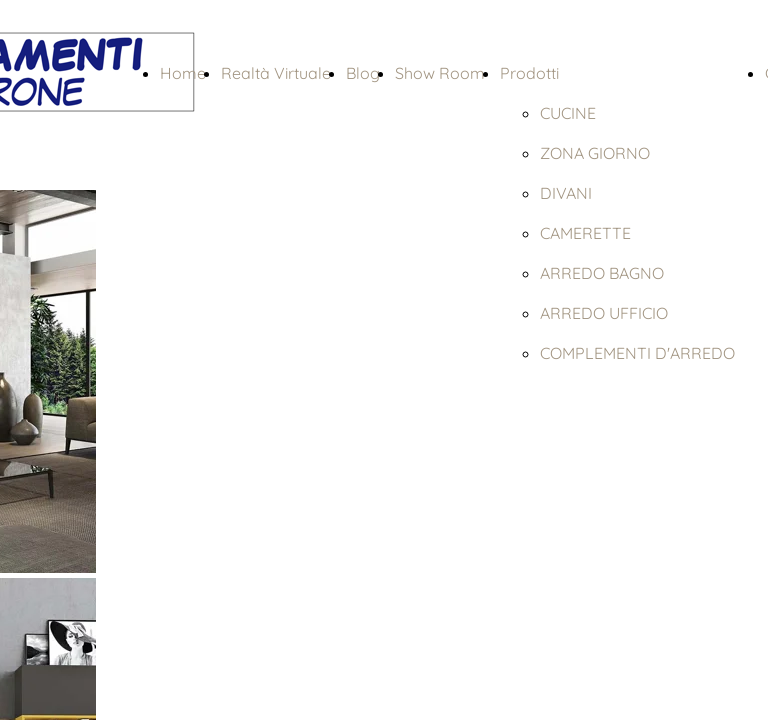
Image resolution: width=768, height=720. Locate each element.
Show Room (440, 73)
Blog (363, 73)
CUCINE (568, 113)
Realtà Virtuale (276, 73)
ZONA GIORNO (595, 153)
